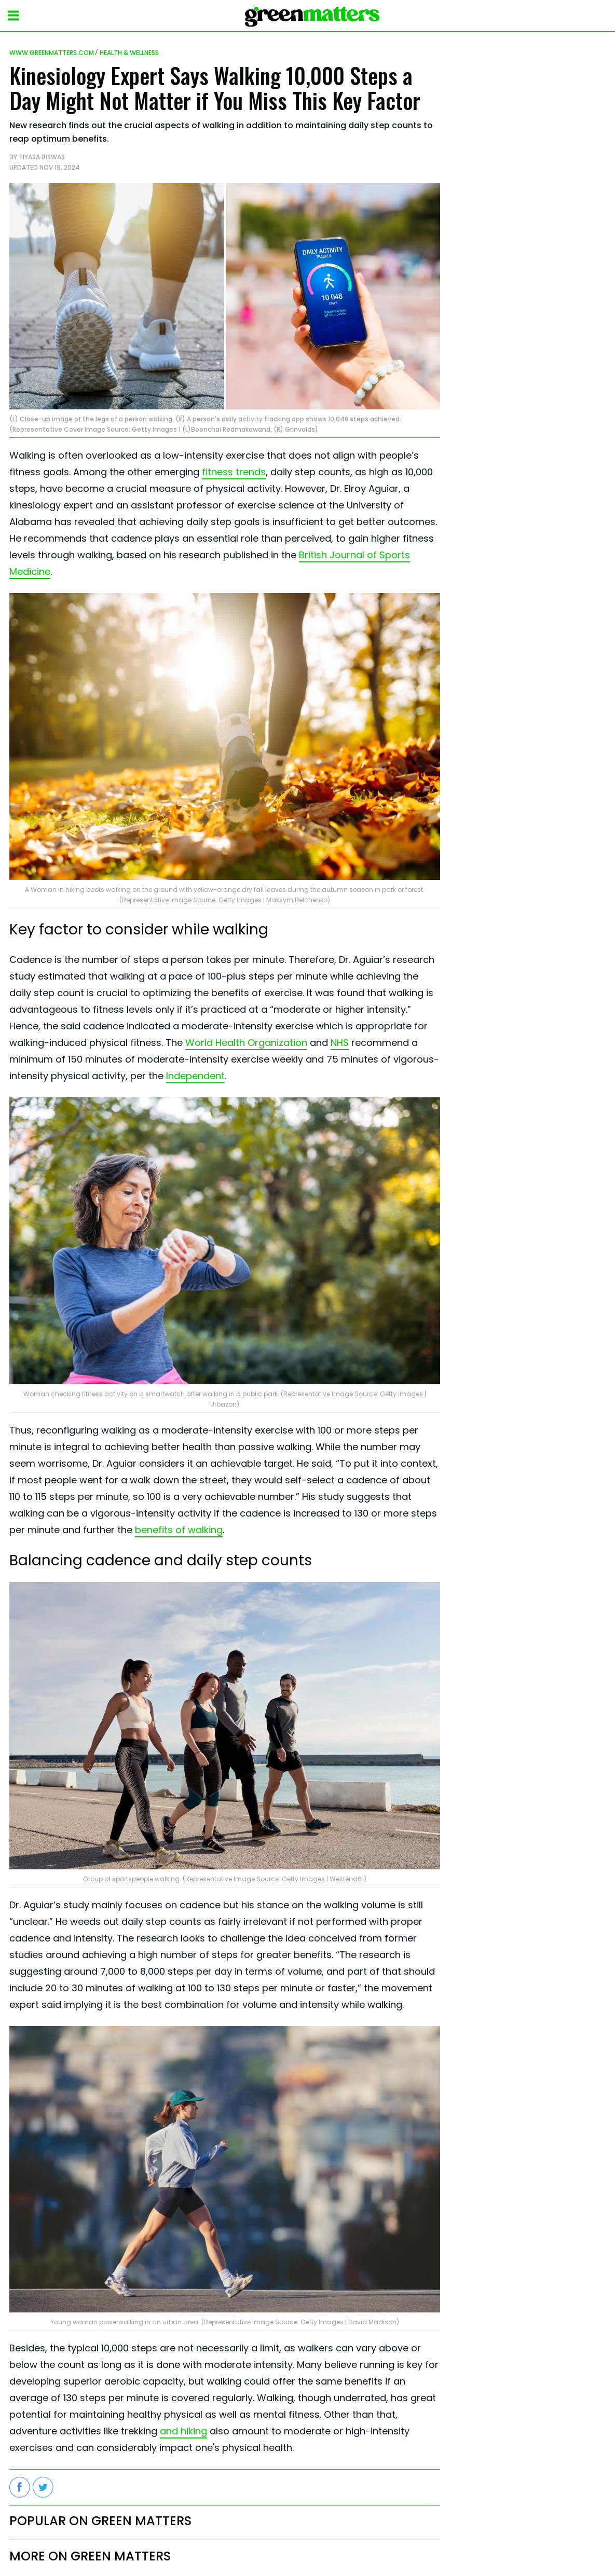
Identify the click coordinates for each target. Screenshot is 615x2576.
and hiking (183, 2431)
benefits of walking (179, 1529)
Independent (195, 1075)
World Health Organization (246, 1042)
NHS (340, 1042)
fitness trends (234, 471)
